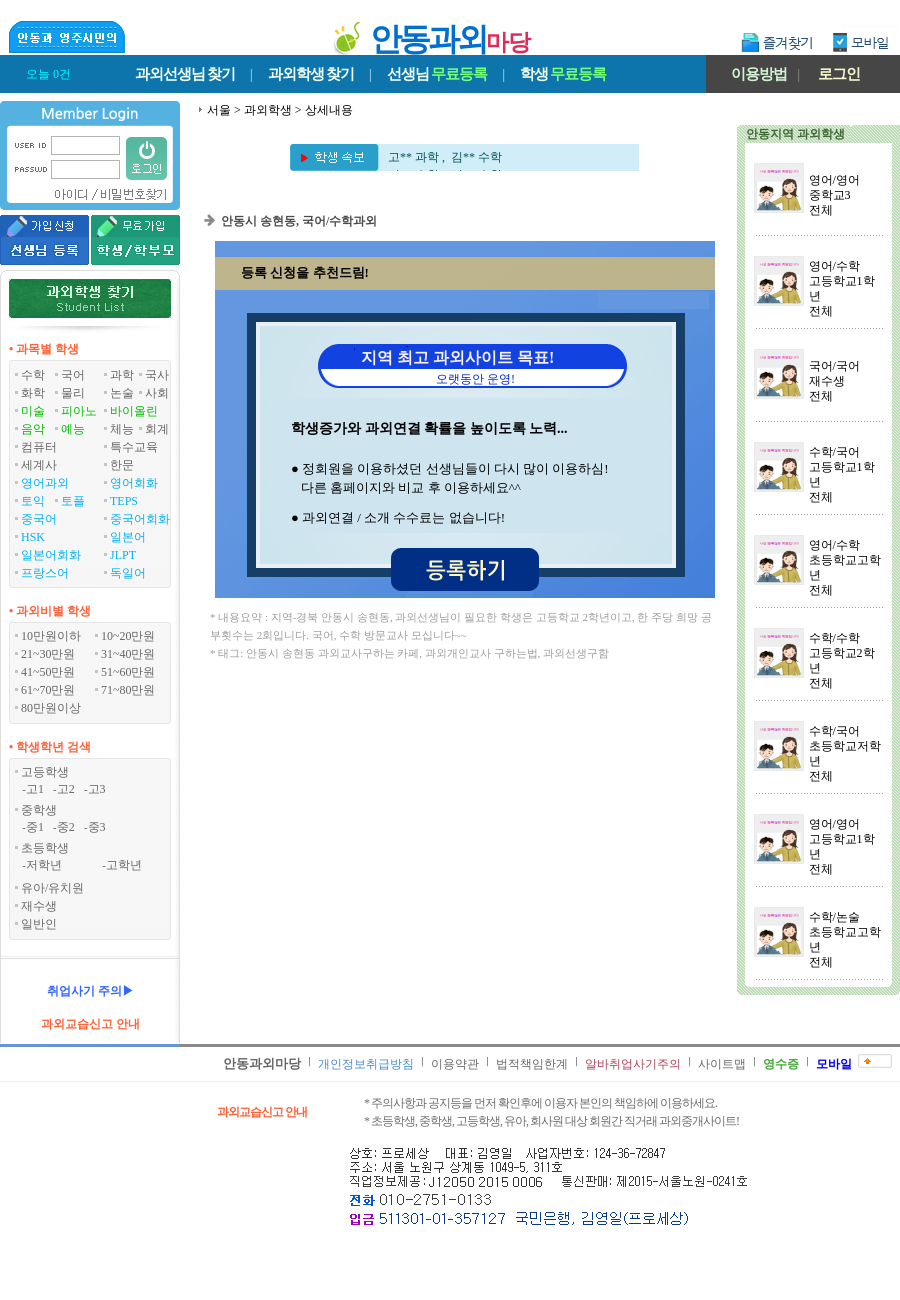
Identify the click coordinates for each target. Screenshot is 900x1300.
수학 (33, 375)
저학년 (44, 865)
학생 (563, 74)
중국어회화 (140, 519)
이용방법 (759, 74)
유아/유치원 (52, 888)
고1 (35, 789)
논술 (122, 393)
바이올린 (134, 411)
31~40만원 (128, 654)
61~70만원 (48, 690)
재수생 (39, 906)
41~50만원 (48, 672)
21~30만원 (48, 654)
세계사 (39, 465)
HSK (33, 537)
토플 (73, 501)
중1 (35, 827)
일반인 (39, 924)
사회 (157, 393)
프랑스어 (45, 573)
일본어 (128, 537)
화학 (33, 393)
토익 (33, 501)
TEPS (124, 501)
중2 (66, 827)
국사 (157, 375)
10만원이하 (51, 636)
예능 (73, 429)
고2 (66, 789)
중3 (97, 827)
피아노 (79, 411)
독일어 (128, 573)
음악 (33, 429)
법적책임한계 (532, 1064)
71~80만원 (128, 690)
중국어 (39, 519)
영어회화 (134, 483)
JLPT (123, 555)
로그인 (839, 74)
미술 (33, 411)
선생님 (437, 74)
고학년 (124, 865)
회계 (157, 429)
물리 (73, 393)
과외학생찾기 (311, 74)
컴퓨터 (39, 447)
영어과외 (45, 483)
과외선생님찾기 (185, 74)
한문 (122, 465)
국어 (73, 375)
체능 (122, 429)
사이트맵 (722, 1064)
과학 (122, 375)
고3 (97, 789)
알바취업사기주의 (633, 1064)
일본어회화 (51, 555)
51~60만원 (128, 672)
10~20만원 (128, 636)
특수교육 (134, 447)
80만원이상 (51, 708)
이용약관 (455, 1064)
